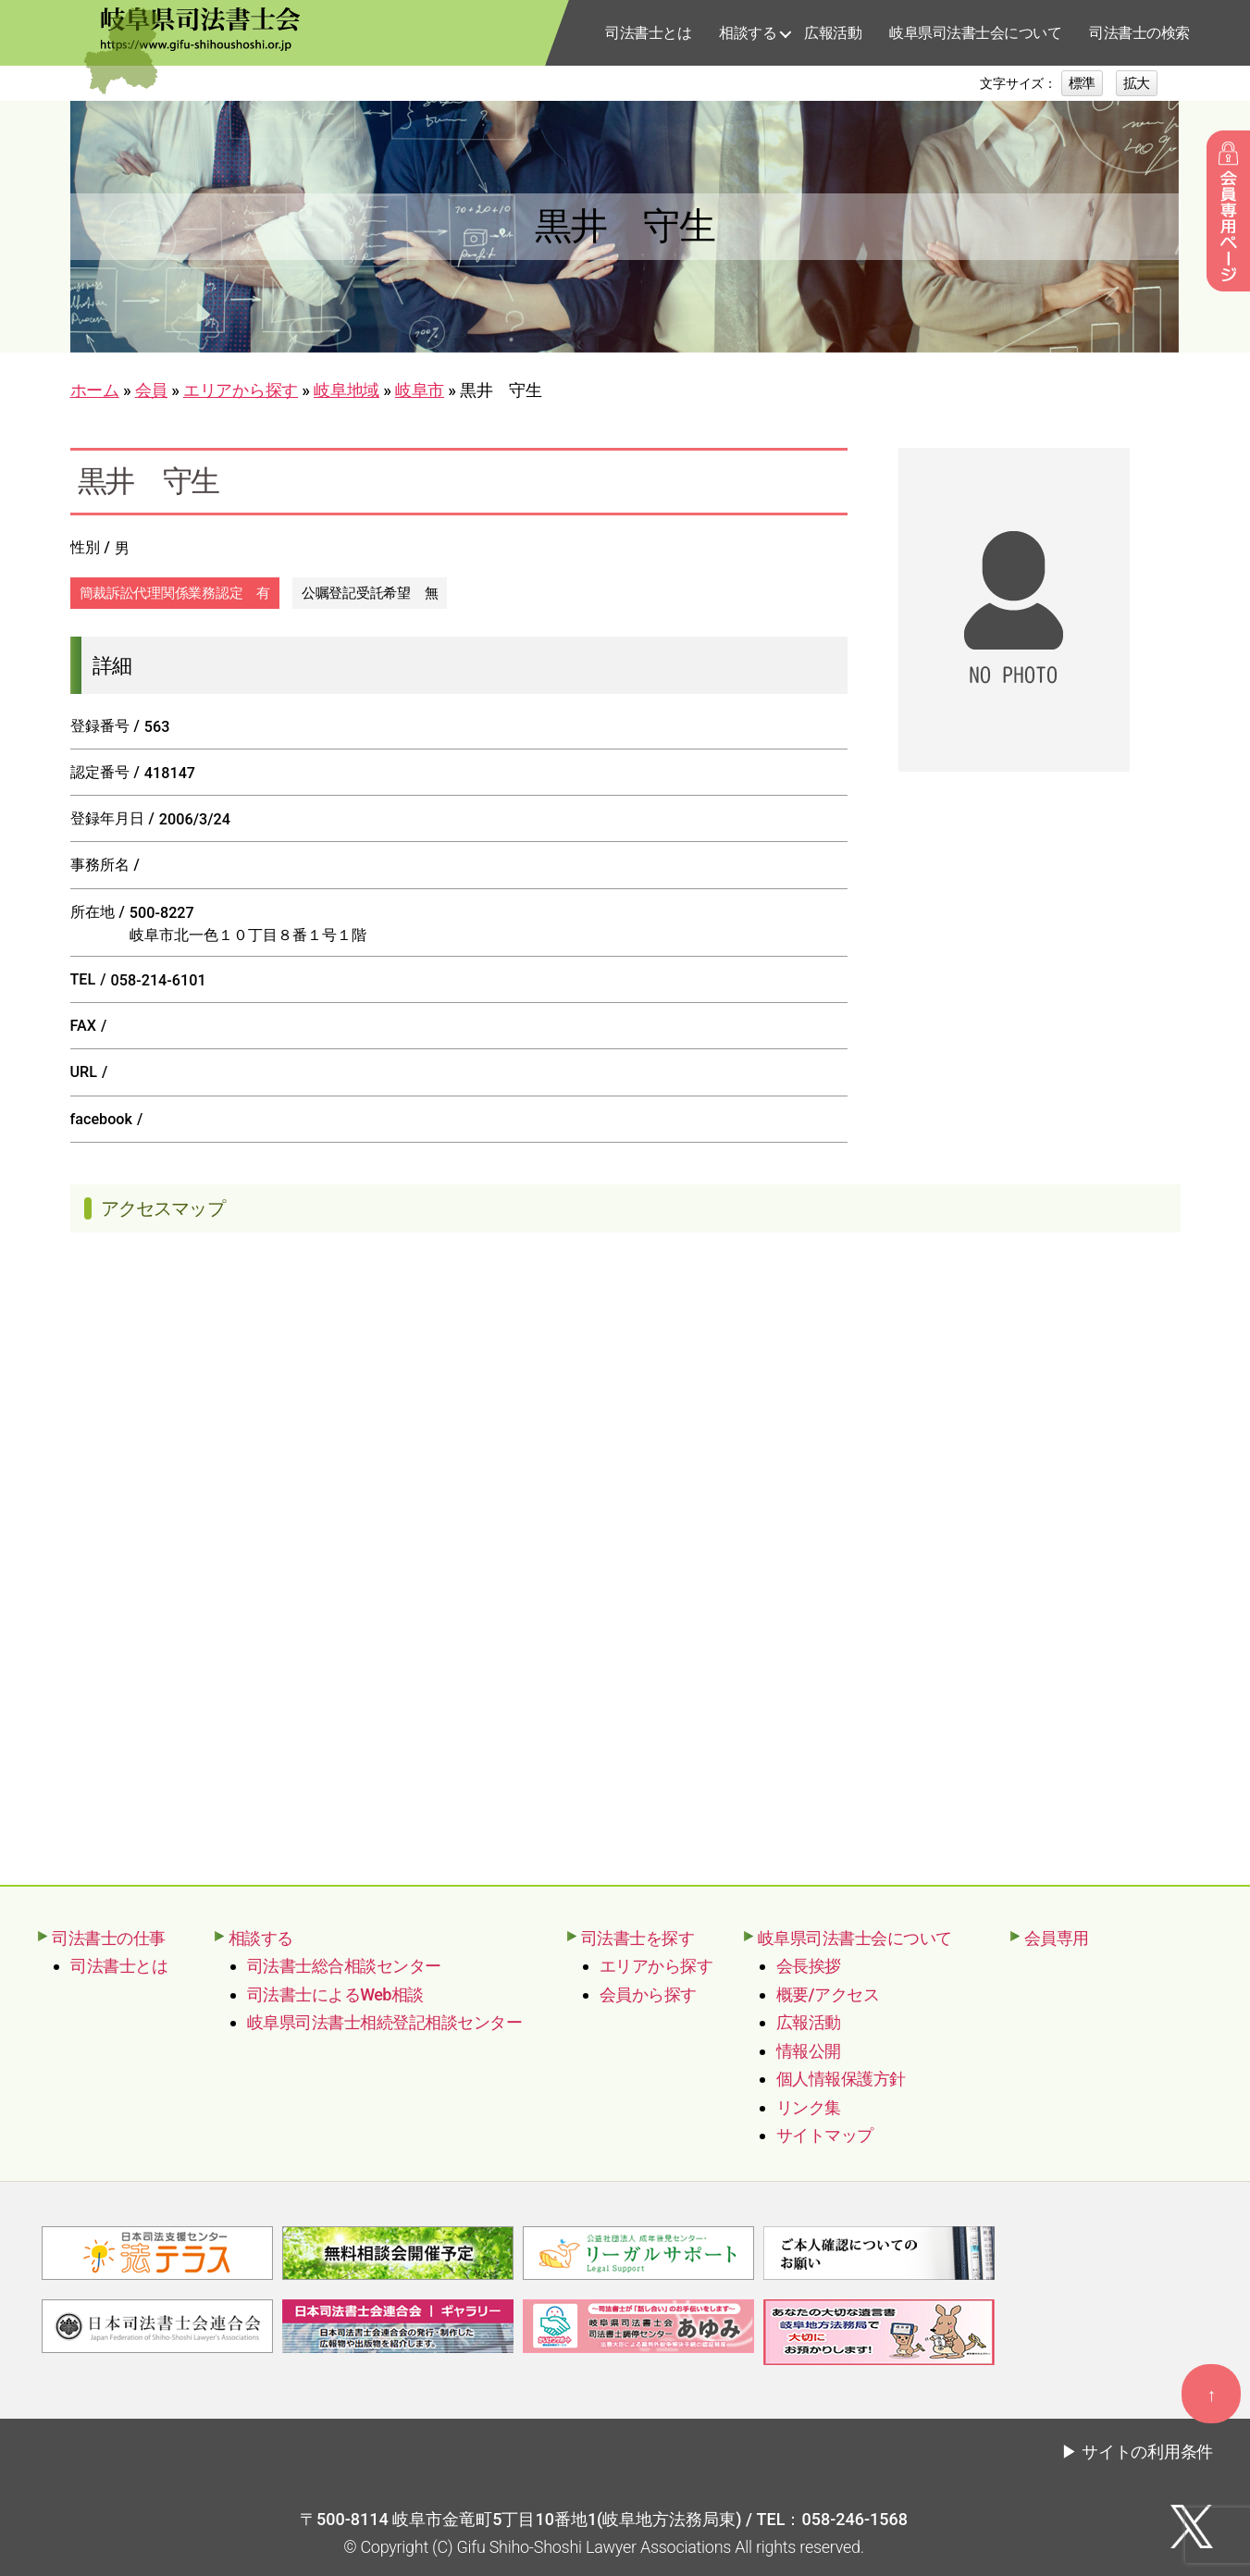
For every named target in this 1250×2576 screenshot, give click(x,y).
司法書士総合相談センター (344, 1965)
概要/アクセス (828, 1994)
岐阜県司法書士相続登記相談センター (385, 2022)
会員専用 (1056, 1938)
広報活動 (832, 33)
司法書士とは (648, 33)
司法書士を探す (638, 1938)
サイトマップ (824, 2135)
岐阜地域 (346, 390)
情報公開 (808, 2051)
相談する (747, 33)
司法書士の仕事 (109, 1938)
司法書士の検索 (1139, 33)
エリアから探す (240, 390)
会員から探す (648, 1994)
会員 (151, 390)
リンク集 (808, 2107)
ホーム (94, 390)
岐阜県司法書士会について (975, 33)
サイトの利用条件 (1147, 2449)
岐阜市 (419, 390)
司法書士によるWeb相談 (335, 1994)
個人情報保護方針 (841, 2078)
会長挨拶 (808, 1965)
